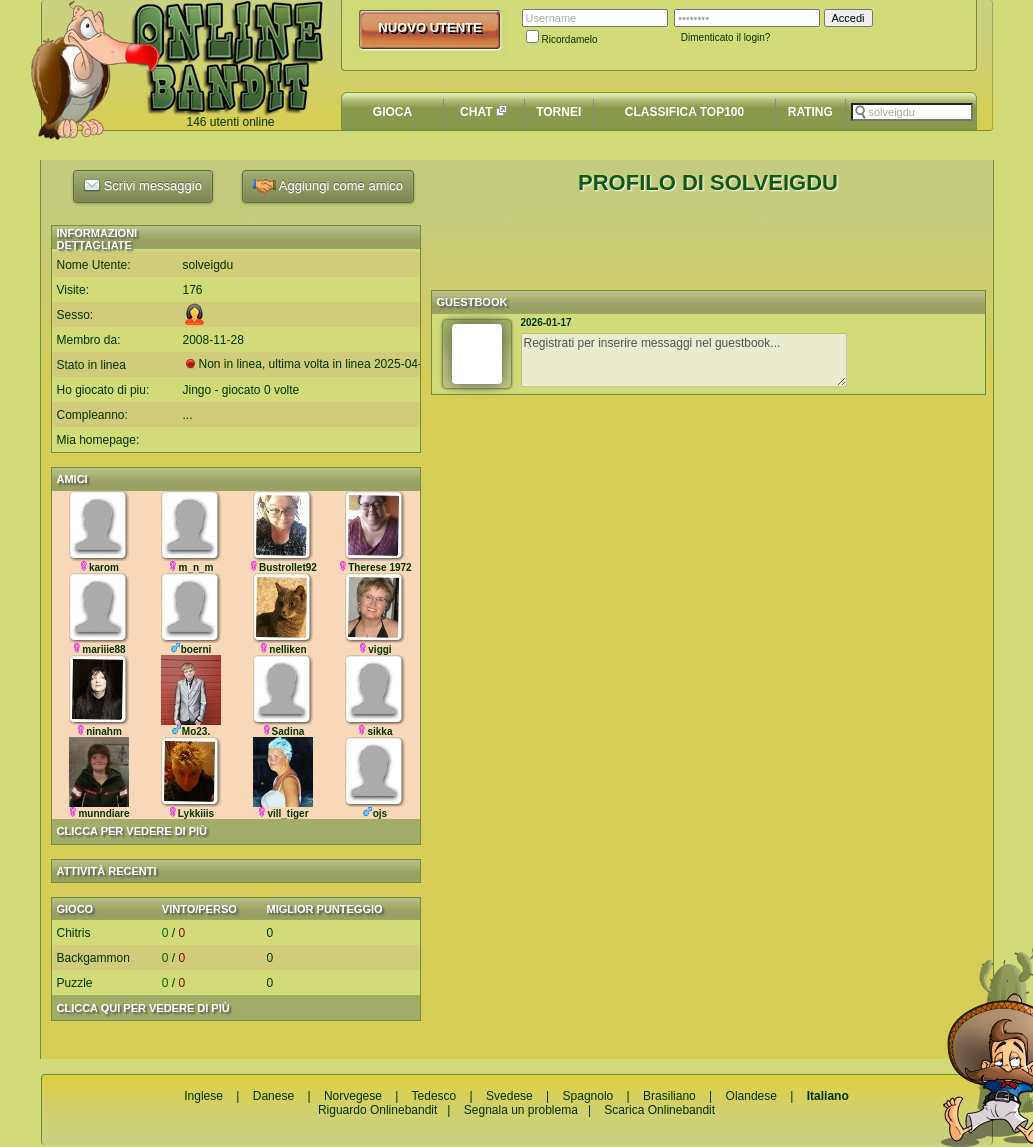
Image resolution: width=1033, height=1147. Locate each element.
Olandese (751, 1096)
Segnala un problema (521, 1110)
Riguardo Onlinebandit (377, 1110)
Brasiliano (669, 1096)
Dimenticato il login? (726, 37)
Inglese (203, 1096)
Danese (273, 1096)
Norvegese (353, 1096)
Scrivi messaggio (143, 185)
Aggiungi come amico (328, 186)
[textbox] (912, 112)
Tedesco (434, 1096)
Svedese (509, 1096)
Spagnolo (588, 1096)
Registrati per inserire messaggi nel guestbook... (684, 360)
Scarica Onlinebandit (659, 1110)
